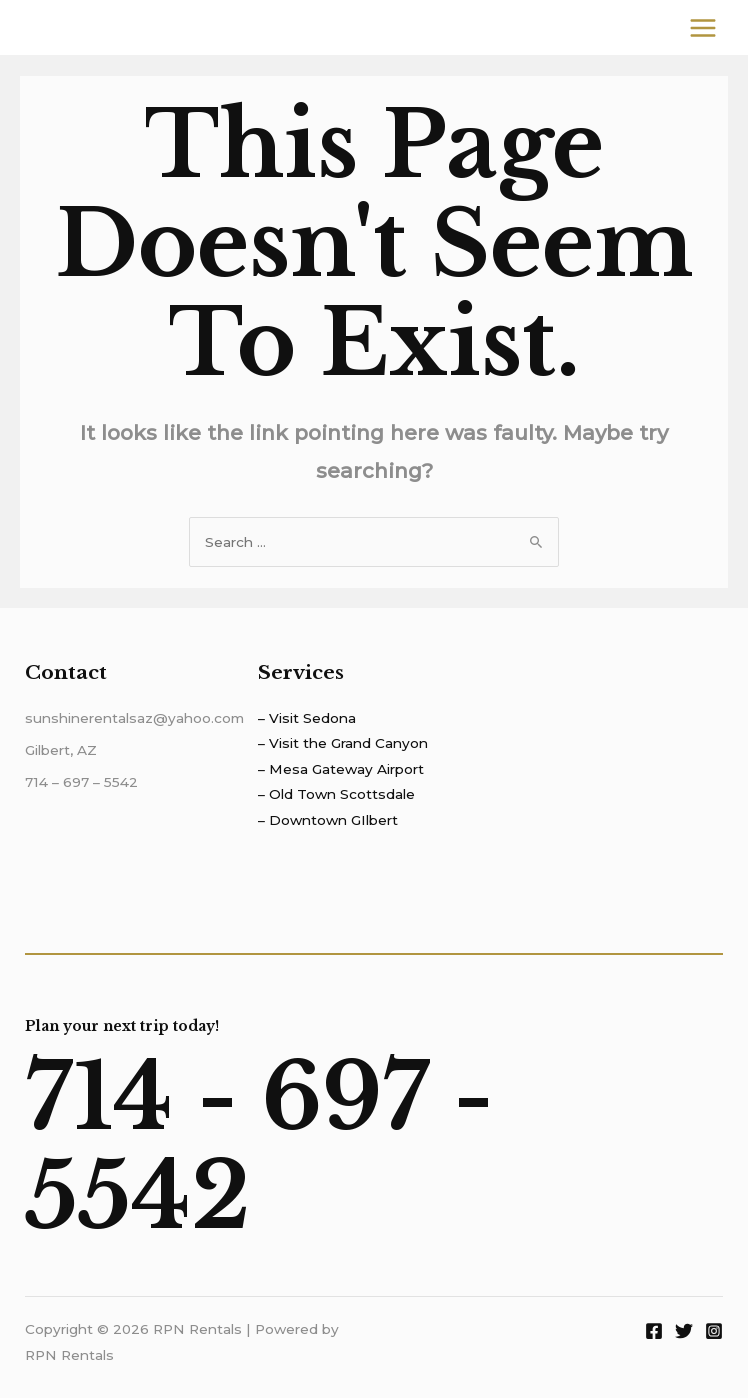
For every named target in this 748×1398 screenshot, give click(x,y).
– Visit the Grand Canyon (343, 743)
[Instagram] (714, 1331)
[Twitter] (684, 1331)
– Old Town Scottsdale (336, 794)
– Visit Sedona (307, 718)
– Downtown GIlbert (328, 820)
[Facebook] (654, 1331)
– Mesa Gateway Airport (341, 769)
